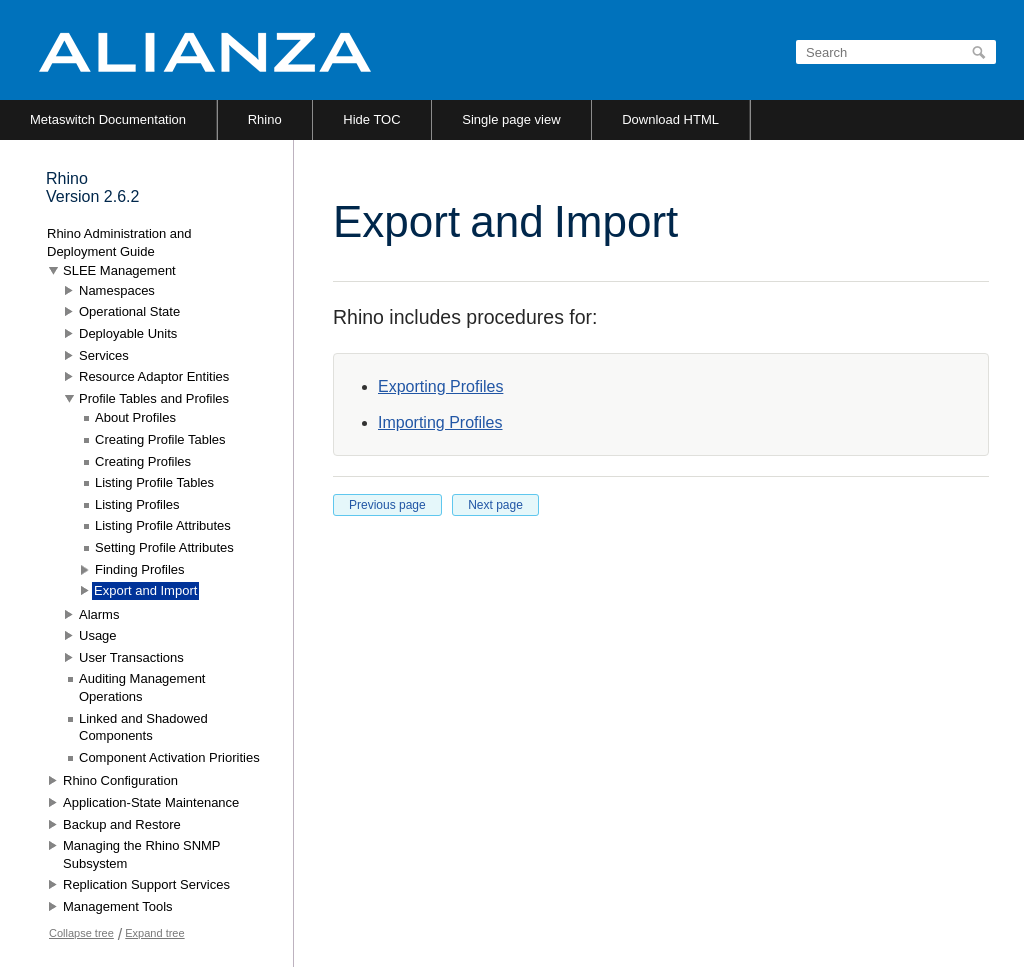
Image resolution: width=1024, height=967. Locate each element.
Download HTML (670, 119)
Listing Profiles (137, 504)
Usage (98, 635)
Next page (495, 505)
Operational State (129, 311)
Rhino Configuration (120, 780)
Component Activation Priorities (169, 757)
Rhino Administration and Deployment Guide (119, 242)
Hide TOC (371, 119)
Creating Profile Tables (160, 439)
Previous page (387, 505)
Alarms (99, 614)
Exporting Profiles (440, 386)
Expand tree (154, 933)
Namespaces (117, 290)
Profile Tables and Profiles (154, 398)
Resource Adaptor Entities (154, 376)
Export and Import (145, 590)
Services (104, 355)
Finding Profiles (140, 569)
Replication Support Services (146, 884)
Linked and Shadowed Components (143, 727)
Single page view (511, 119)
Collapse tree (81, 933)
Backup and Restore (122, 824)
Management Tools (118, 906)
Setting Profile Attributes (164, 547)
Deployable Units (128, 333)
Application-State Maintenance (151, 802)
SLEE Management (119, 270)
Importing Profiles (440, 422)
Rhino (265, 119)
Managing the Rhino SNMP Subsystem (141, 854)
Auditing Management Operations (142, 687)
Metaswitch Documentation (108, 119)
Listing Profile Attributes (163, 525)
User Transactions (131, 657)
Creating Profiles (143, 461)
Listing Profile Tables (154, 482)
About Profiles (135, 417)
